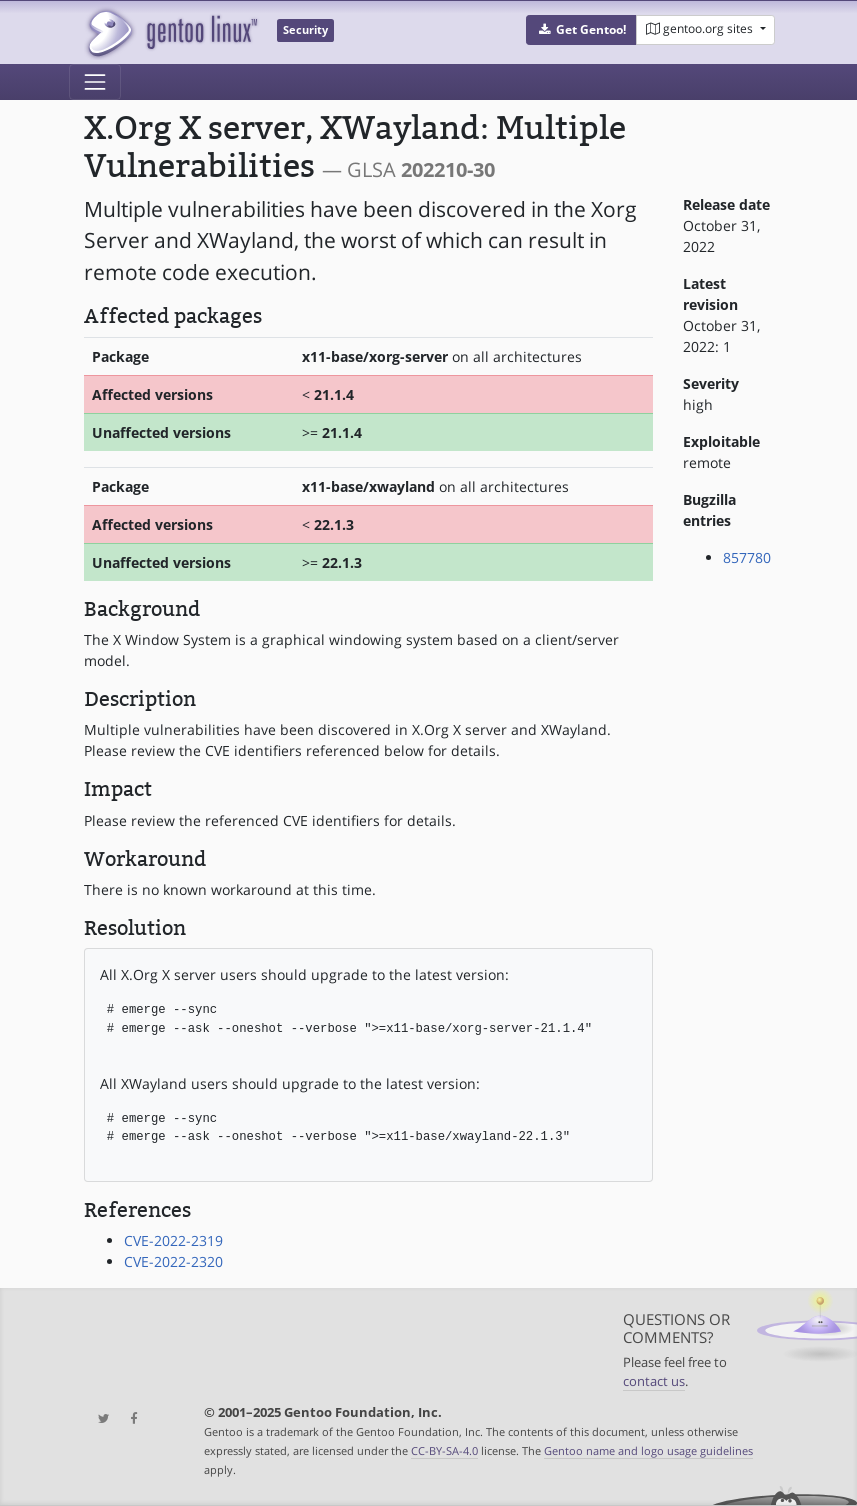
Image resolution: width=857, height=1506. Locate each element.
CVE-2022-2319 (173, 1240)
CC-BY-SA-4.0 (444, 1450)
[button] (581, 30)
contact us (654, 1381)
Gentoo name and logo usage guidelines (648, 1450)
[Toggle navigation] (95, 82)
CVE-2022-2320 (173, 1261)
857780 (747, 557)
